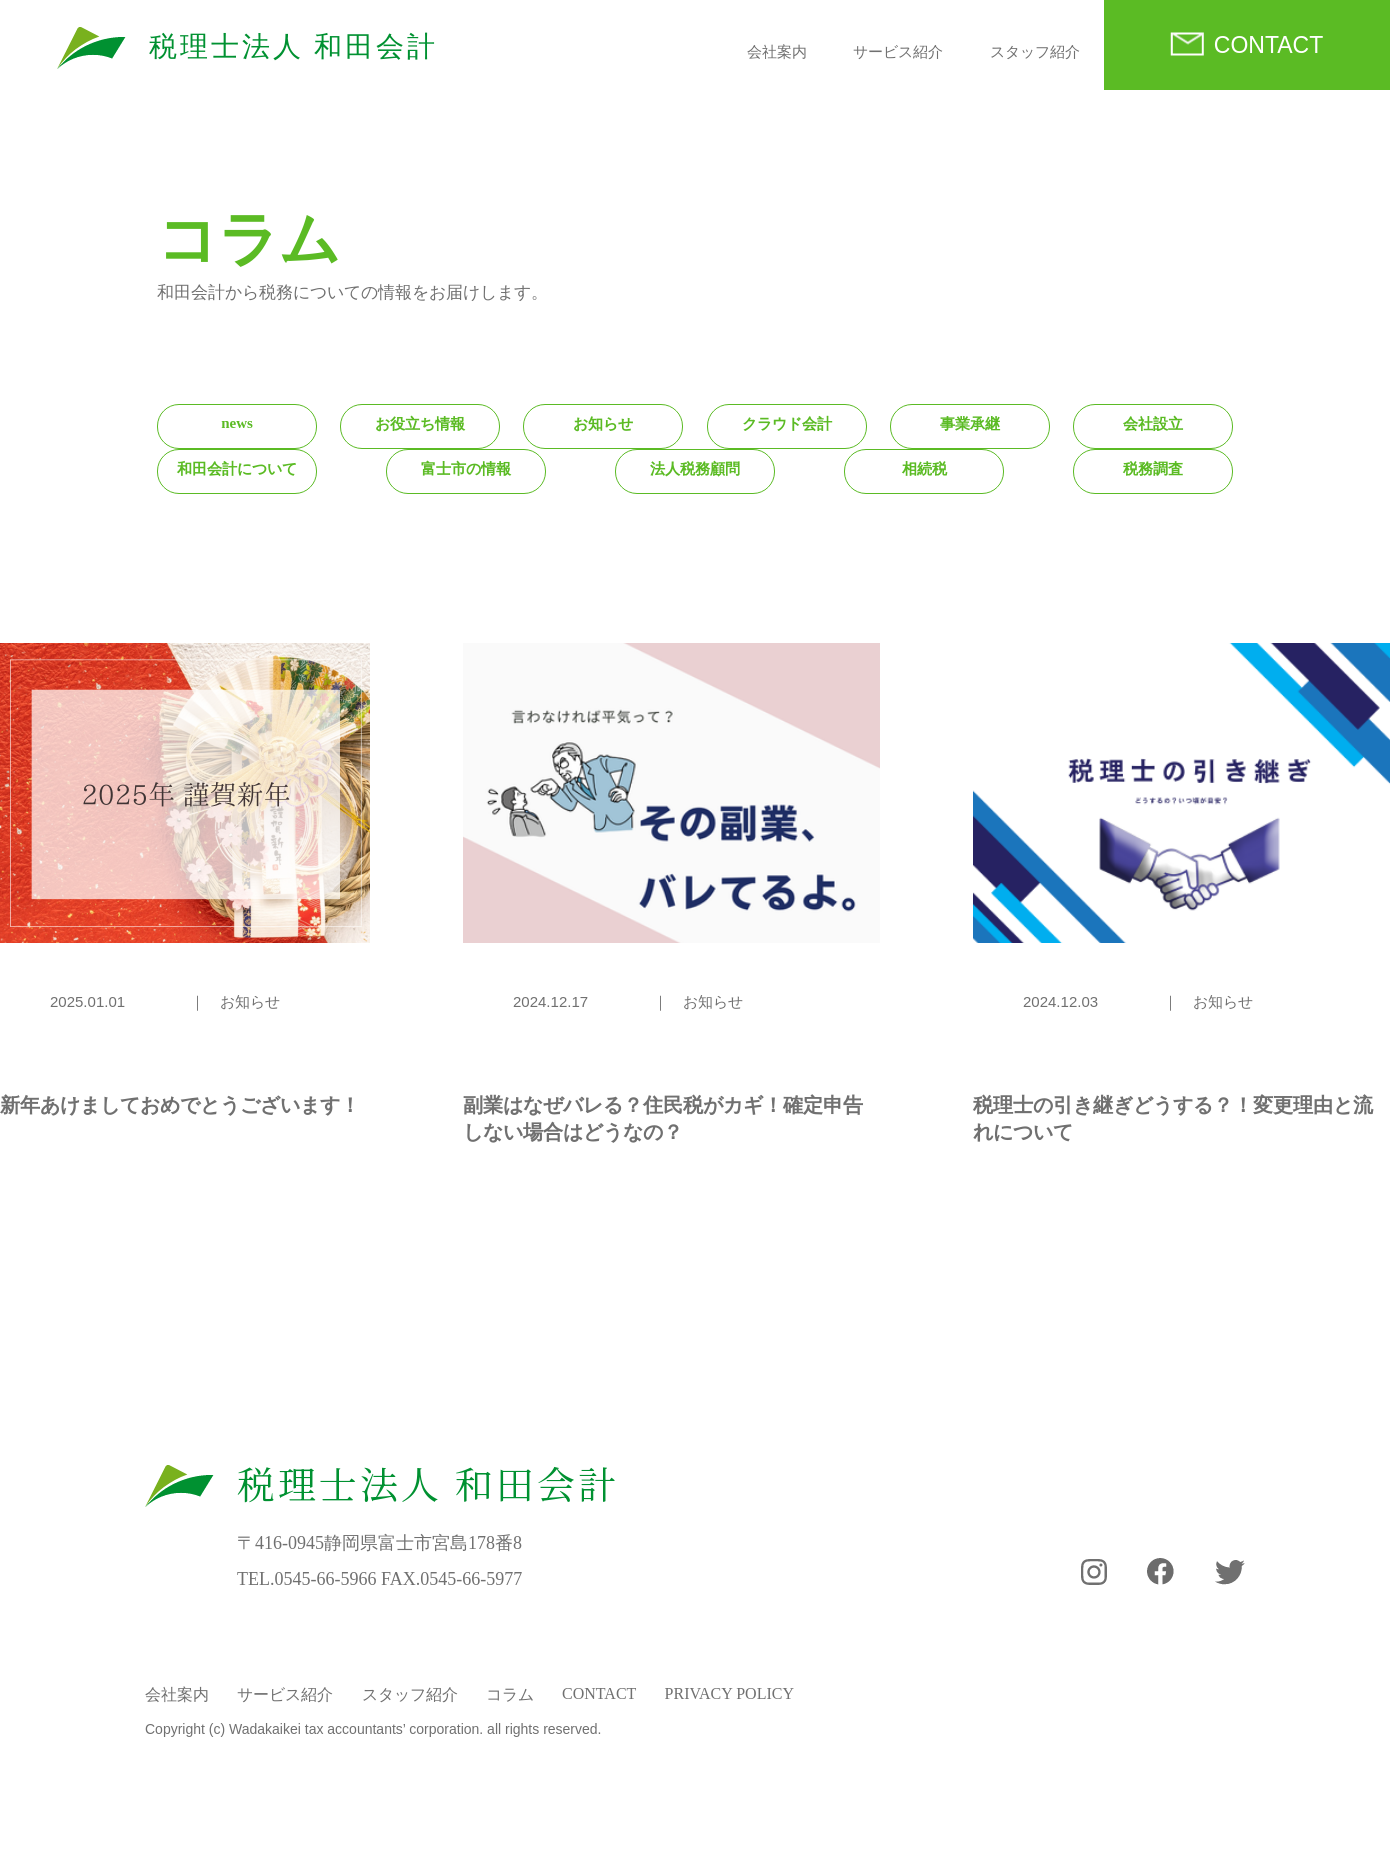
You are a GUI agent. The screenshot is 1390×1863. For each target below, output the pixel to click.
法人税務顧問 (695, 469)
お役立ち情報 (420, 424)
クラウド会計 (787, 424)
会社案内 (777, 51)
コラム (510, 1694)
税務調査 (1153, 469)
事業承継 (970, 424)
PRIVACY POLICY (729, 1693)
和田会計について (237, 469)
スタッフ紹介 (1035, 51)
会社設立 (1153, 424)
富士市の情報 (466, 469)
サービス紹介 (898, 51)
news (237, 423)
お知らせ (603, 424)
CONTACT (1268, 45)
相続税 (924, 469)
